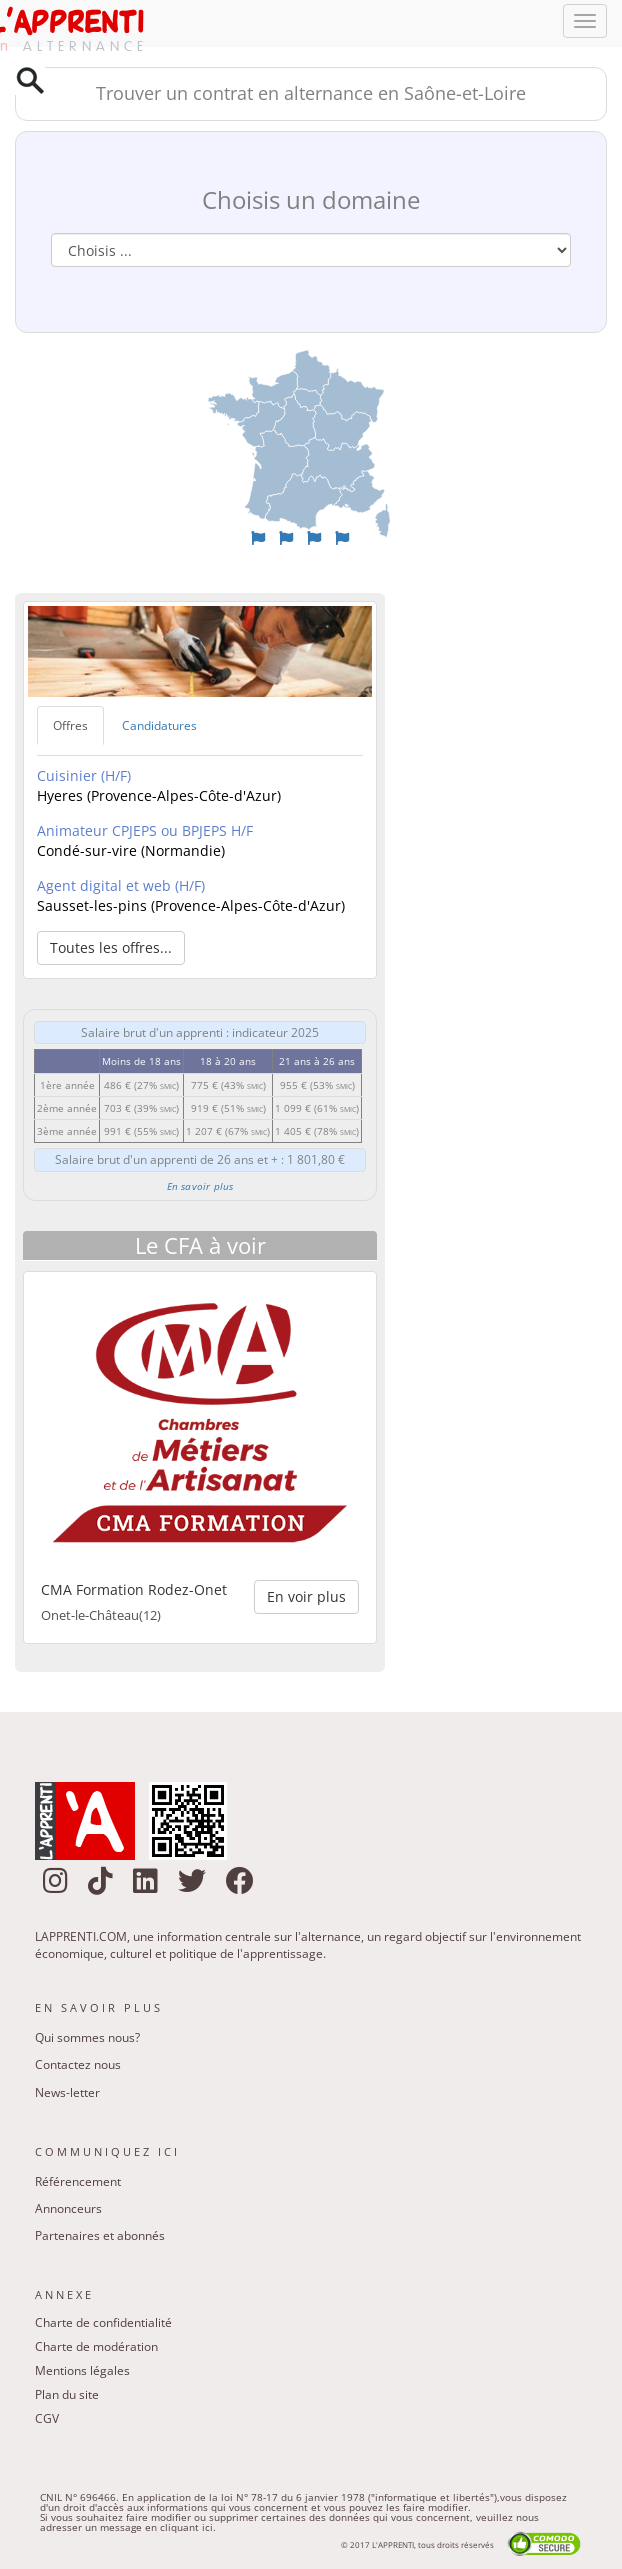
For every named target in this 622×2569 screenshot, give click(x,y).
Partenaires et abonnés (100, 2235)
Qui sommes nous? (87, 2037)
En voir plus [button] (306, 1596)
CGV (47, 2418)
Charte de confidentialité (103, 2322)
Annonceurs (68, 2208)
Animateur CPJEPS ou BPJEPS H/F (145, 830)
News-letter (67, 2092)
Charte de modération (96, 2346)
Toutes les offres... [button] (111, 947)
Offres (70, 725)
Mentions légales (82, 2370)
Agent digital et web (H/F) (121, 885)
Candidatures (159, 725)
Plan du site (67, 2394)
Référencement (78, 2181)
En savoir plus (200, 1186)
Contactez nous (78, 2064)
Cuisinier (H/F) (84, 775)
